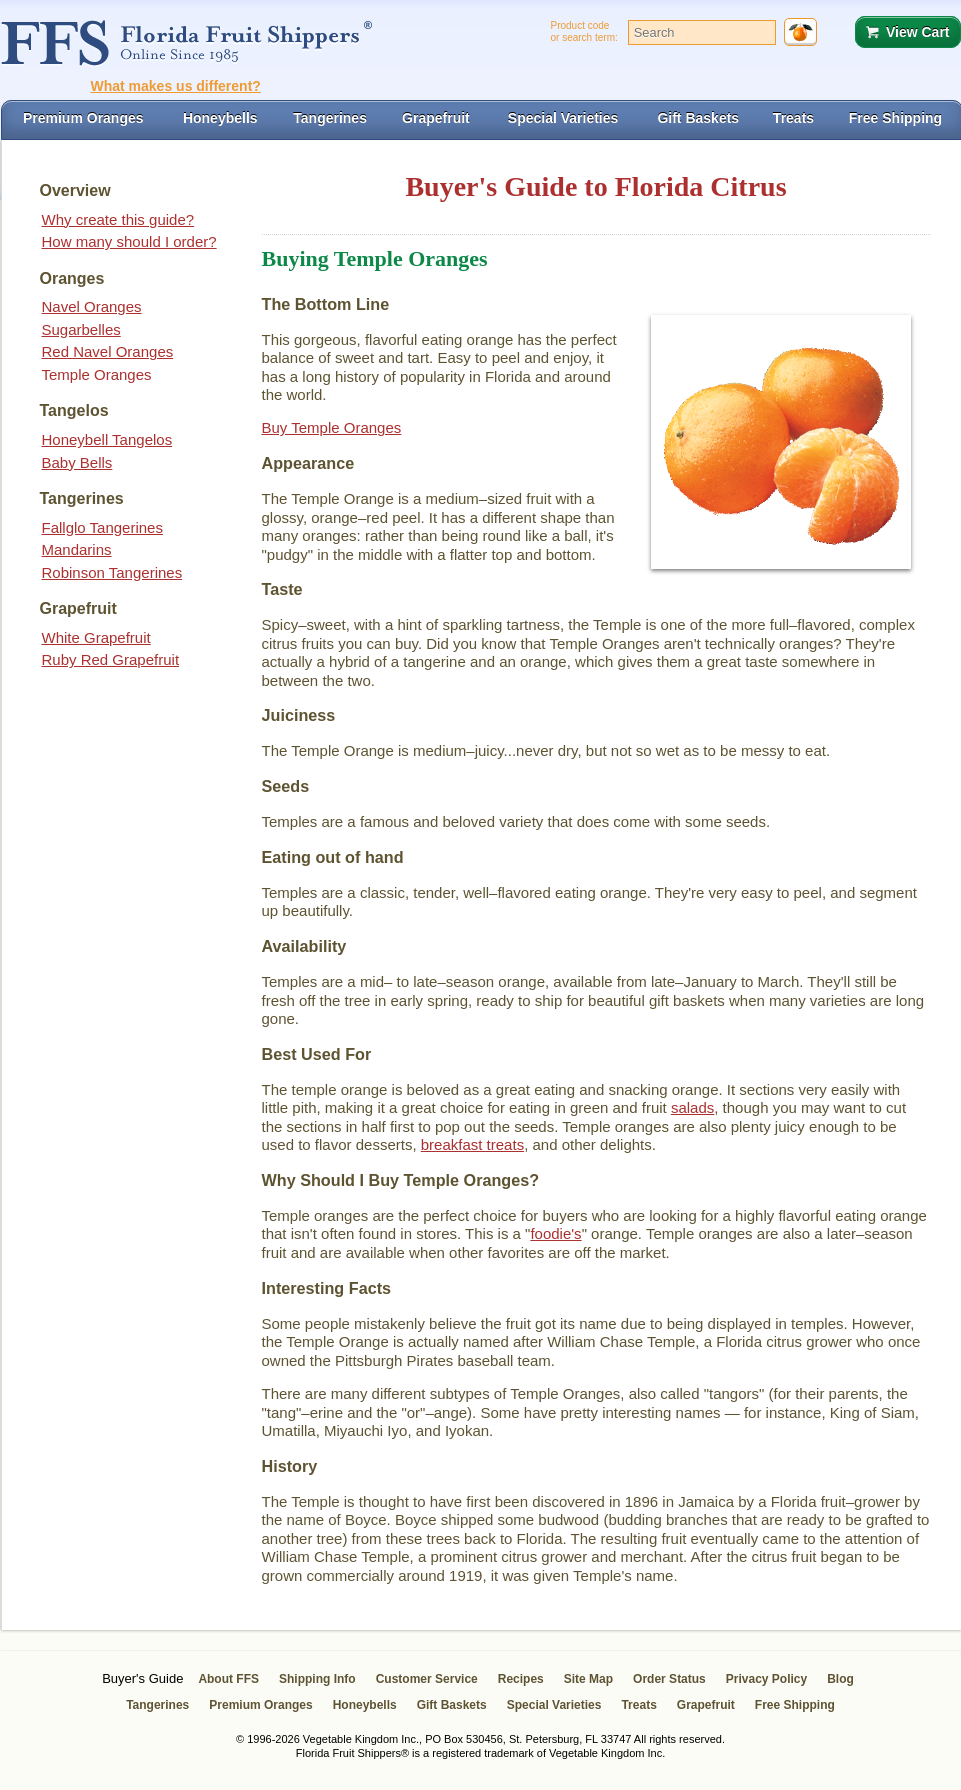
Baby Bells (77, 462)
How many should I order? (129, 241)
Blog (840, 1679)
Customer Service (427, 1679)
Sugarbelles (81, 329)
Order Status (669, 1679)
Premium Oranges (260, 1705)
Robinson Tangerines (112, 572)
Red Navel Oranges (108, 351)
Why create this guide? (118, 219)
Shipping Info (317, 1679)
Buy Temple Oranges (332, 427)
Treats (638, 1705)
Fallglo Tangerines (102, 527)
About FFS (228, 1679)
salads (692, 1107)
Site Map (588, 1679)
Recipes (521, 1679)
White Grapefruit (96, 637)
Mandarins (77, 549)
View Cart (918, 32)
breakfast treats (472, 1144)
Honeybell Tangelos (107, 439)
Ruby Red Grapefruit (111, 659)
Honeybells (365, 1705)
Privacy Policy (766, 1679)
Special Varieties (554, 1705)
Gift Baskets (452, 1705)
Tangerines (157, 1705)
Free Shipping (795, 1705)
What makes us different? (176, 86)
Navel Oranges (92, 306)
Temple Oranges (97, 374)
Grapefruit (706, 1705)
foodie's (555, 1233)
